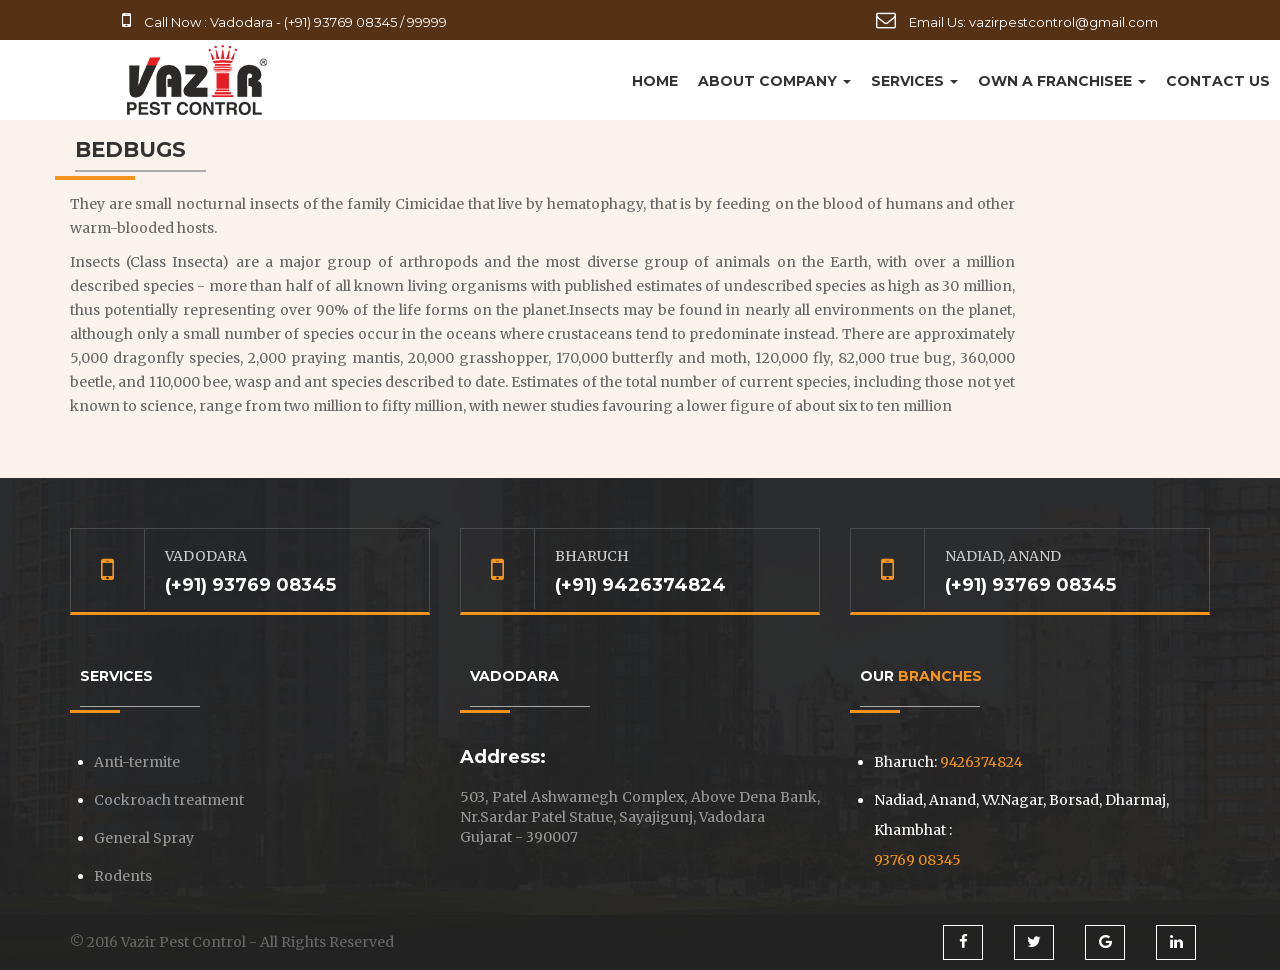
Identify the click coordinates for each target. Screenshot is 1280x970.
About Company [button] (774, 81)
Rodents (123, 876)
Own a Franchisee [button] (1062, 81)
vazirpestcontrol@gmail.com (1063, 22)
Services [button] (914, 81)
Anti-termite (137, 762)
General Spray (144, 838)
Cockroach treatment (169, 800)
